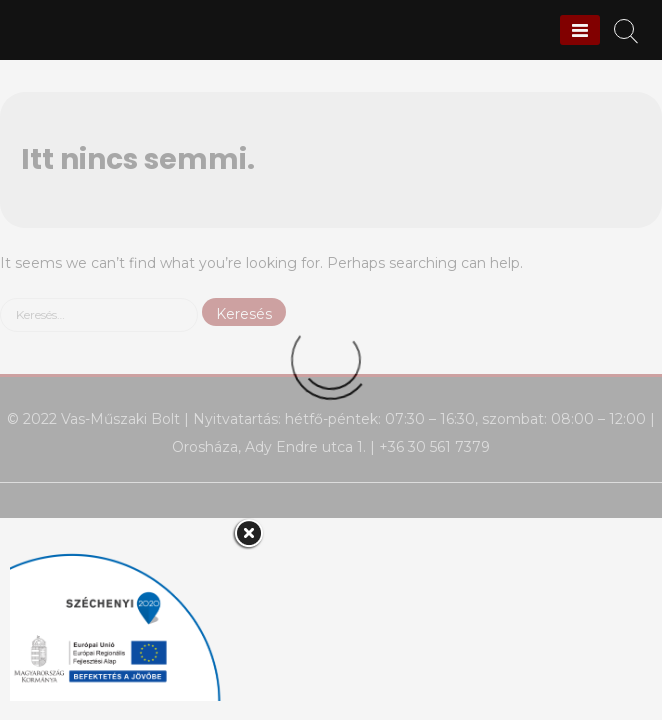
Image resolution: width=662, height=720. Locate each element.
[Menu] (580, 30)
